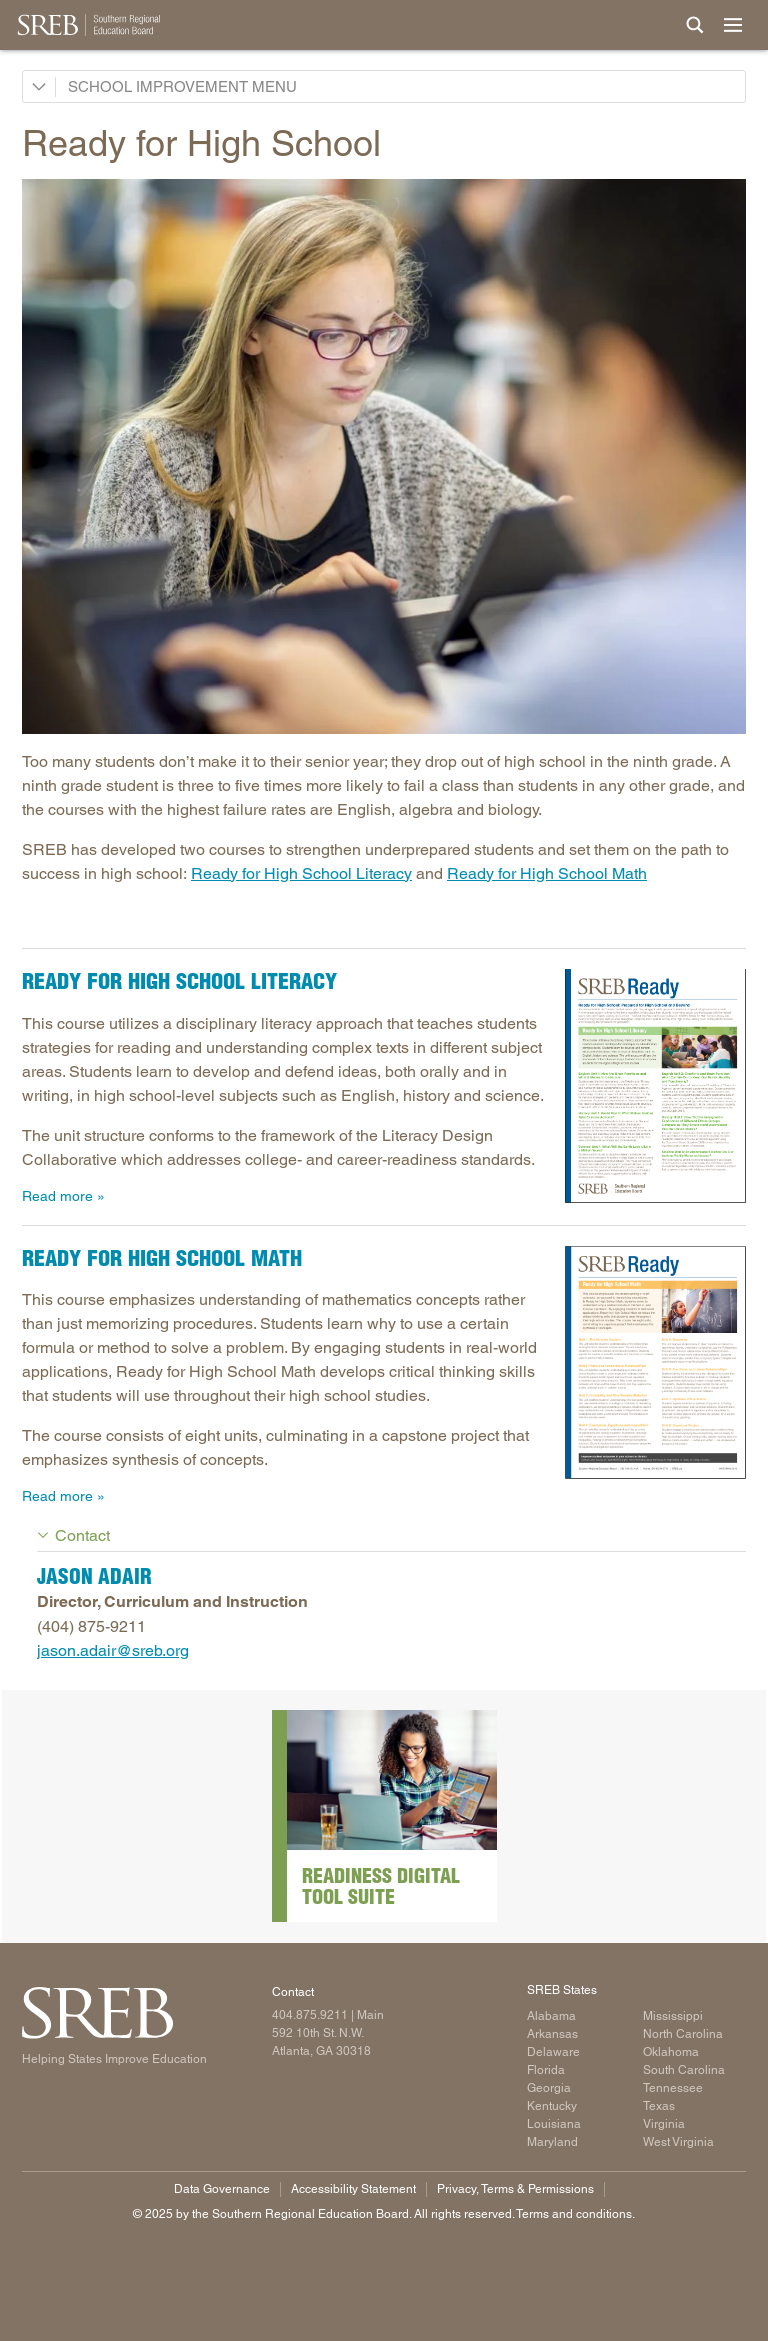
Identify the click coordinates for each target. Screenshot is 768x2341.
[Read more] (384, 456)
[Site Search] (695, 25)
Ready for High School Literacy (301, 873)
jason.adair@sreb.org (113, 1650)
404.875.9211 (310, 2015)
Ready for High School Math (547, 873)
